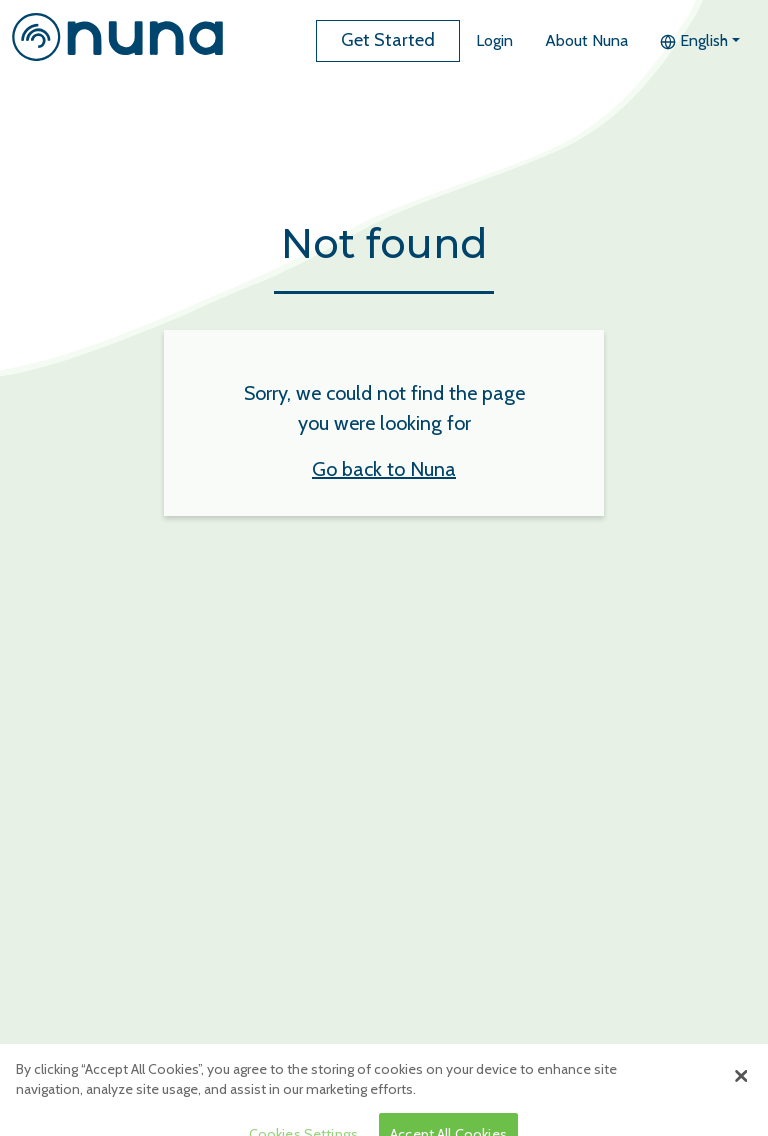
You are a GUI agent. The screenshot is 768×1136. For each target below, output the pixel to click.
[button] (700, 41)
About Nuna (586, 40)
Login (494, 40)
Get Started (388, 40)
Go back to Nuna (384, 469)
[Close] (741, 1084)
